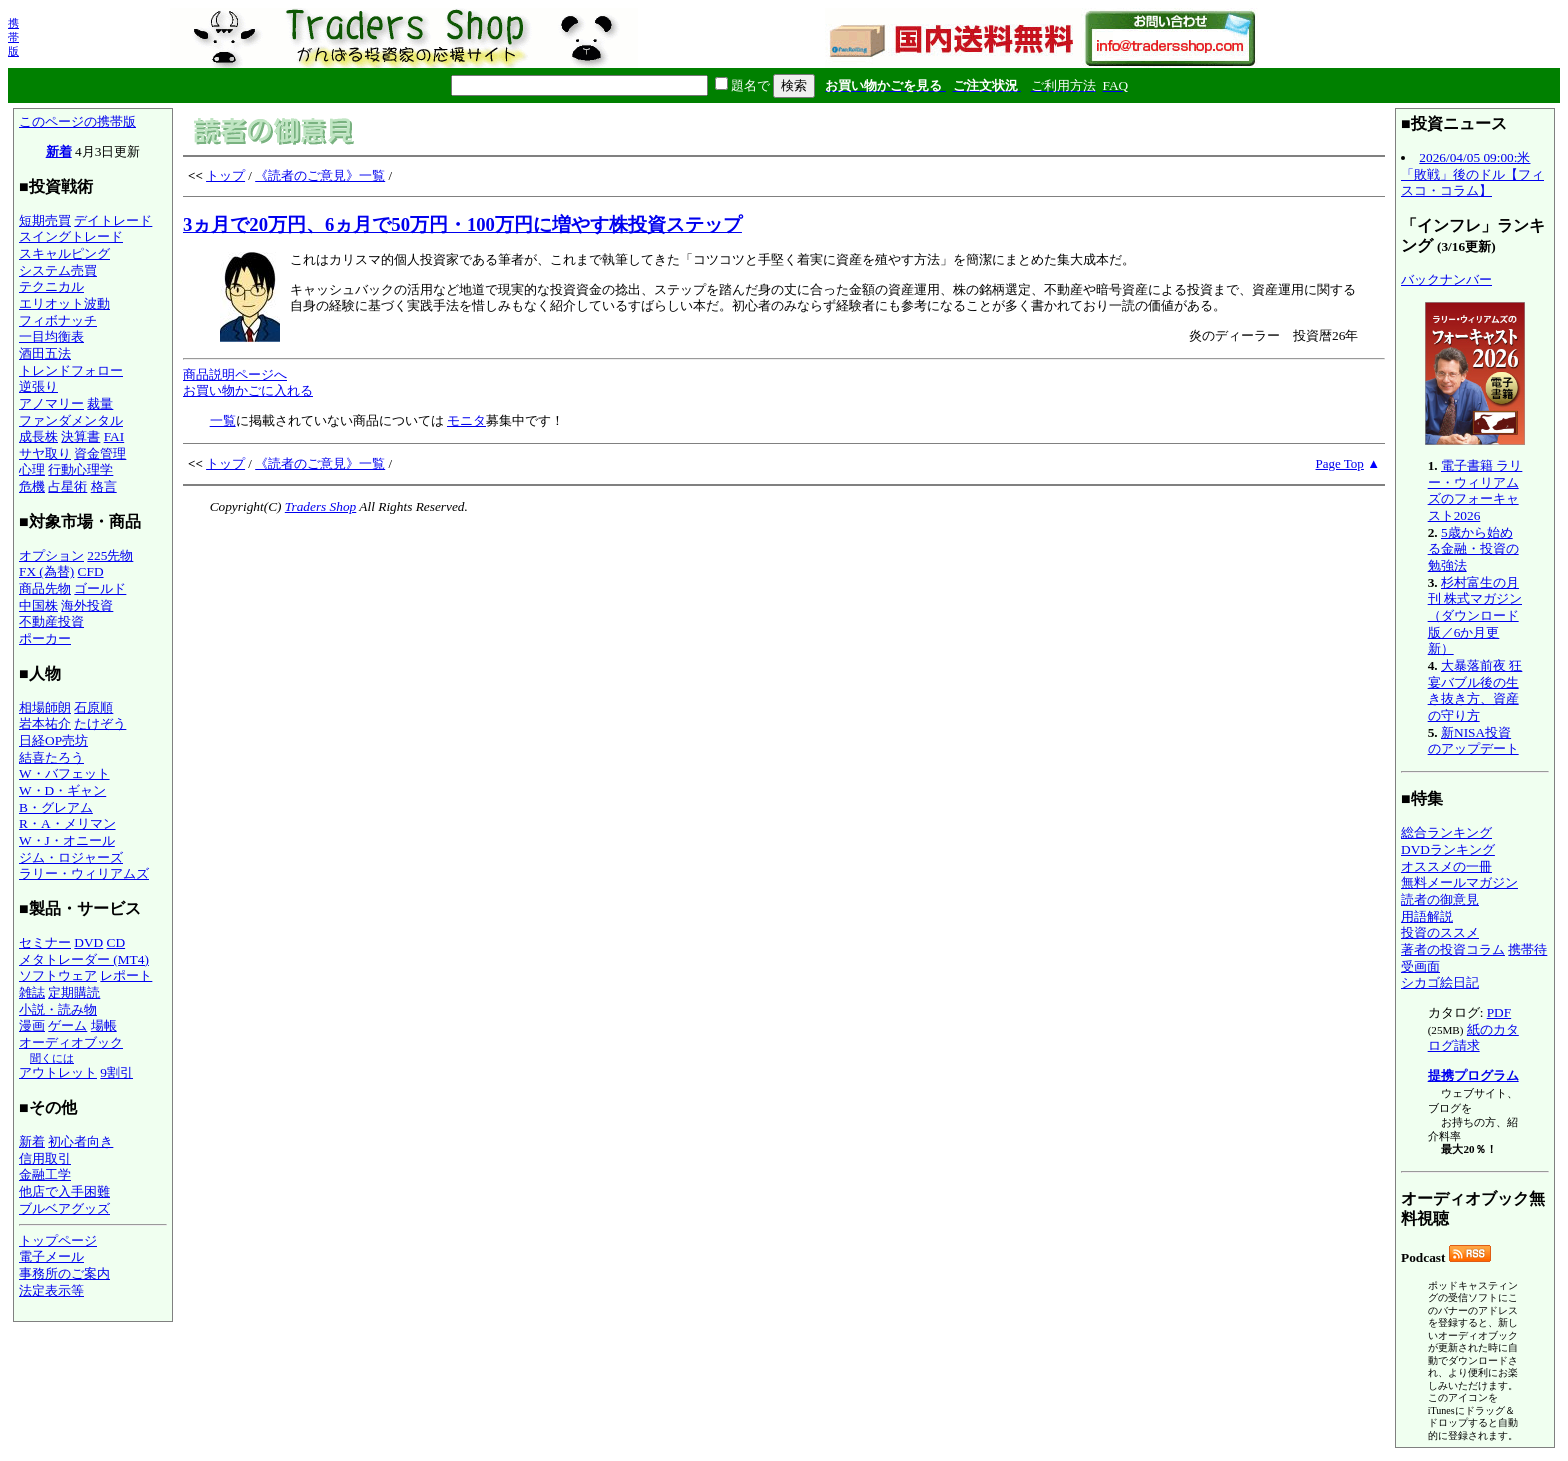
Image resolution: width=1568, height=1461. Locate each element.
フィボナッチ (58, 320)
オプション (51, 555)
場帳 (104, 1025)
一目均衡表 (51, 336)
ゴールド (100, 588)
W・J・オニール (67, 840)
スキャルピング (64, 253)
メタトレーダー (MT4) (84, 959)
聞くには (52, 1058)
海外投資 (87, 605)
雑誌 (32, 992)
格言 (104, 486)
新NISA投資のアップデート (1473, 741)
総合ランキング (1446, 832)
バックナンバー (1446, 279)
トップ (225, 175)
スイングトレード (71, 236)
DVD (88, 942)
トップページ (58, 1240)
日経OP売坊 (53, 740)
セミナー (45, 942)
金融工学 (45, 1174)
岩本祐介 (45, 723)
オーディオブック (71, 1042)
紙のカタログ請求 (1473, 1038)
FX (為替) (46, 571)
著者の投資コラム (1453, 949)
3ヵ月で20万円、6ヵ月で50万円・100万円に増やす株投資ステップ (462, 224)
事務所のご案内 (64, 1273)
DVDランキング (1448, 849)
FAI (114, 436)
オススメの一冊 (1446, 866)
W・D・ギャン (62, 790)
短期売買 (45, 220)
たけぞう (100, 723)
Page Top (1340, 463)
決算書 (80, 436)
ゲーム (67, 1025)
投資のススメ (1440, 932)
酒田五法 (45, 353)
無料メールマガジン (1459, 882)
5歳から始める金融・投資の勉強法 (1473, 549)
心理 (32, 469)
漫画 (32, 1025)
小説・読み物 (58, 1009)
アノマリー (51, 403)
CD (116, 942)
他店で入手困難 (64, 1191)
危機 (32, 486)
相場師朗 (45, 707)
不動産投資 (51, 621)
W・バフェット (64, 773)
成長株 (38, 436)
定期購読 (74, 992)
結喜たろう (51, 757)
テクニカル (51, 286)
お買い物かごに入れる (248, 390)
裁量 (100, 403)
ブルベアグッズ (64, 1208)
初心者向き (80, 1141)
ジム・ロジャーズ (71, 857)
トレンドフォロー (71, 370)
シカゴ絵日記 (1440, 982)
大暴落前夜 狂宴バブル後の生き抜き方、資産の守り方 (1475, 690)
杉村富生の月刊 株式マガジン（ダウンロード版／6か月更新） (1475, 616)
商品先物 (45, 588)
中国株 (38, 605)
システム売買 (58, 270)
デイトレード (113, 220)
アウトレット (58, 1072)
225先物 (110, 555)
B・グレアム (56, 807)
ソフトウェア (58, 975)
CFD (91, 571)
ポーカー (45, 638)
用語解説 (1427, 916)
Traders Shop (320, 506)
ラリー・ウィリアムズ (84, 873)
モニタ (466, 420)
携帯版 (13, 37)
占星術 (67, 486)
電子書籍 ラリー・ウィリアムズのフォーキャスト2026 (1475, 490)
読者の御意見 (1440, 899)
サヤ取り (45, 453)
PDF (1499, 1012)
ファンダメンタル (71, 420)
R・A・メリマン (67, 823)
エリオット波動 (64, 303)
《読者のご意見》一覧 (320, 175)
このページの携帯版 (77, 121)
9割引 (116, 1072)
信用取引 (45, 1158)
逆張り (38, 386)
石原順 (93, 707)
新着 (59, 151)
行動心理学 (80, 469)
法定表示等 (51, 1290)
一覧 (223, 420)
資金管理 (100, 453)
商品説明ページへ (235, 374)
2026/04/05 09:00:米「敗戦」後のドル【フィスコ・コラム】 (1472, 174)
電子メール (51, 1256)
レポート (126, 975)
